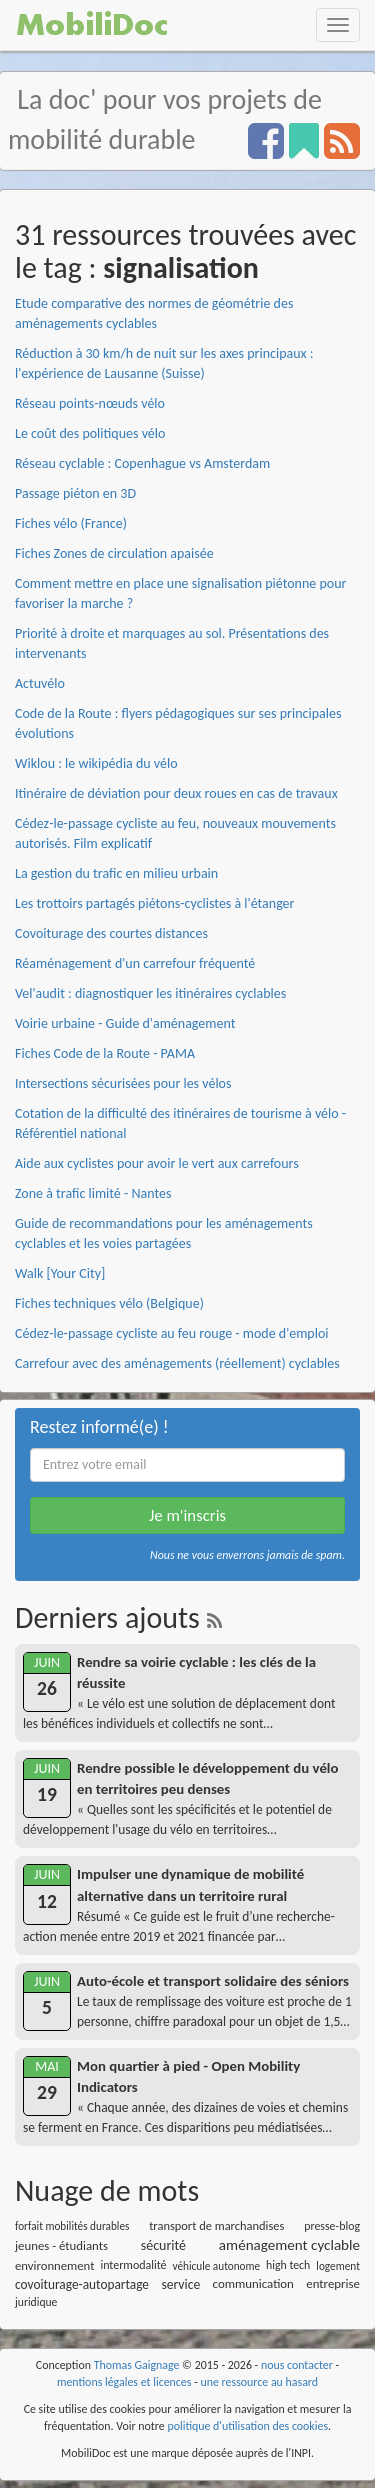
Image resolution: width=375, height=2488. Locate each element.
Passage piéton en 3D (75, 493)
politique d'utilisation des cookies (247, 2426)
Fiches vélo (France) (71, 523)
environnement (54, 2265)
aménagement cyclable (289, 2245)
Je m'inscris (187, 1515)
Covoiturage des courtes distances (111, 933)
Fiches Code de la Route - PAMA (105, 1053)
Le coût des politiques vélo (90, 433)
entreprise (333, 2283)
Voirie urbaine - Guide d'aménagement (125, 1023)
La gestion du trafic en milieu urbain (116, 873)
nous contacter (297, 2365)
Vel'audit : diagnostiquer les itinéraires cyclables (150, 993)
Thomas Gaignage (137, 2365)
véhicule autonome (217, 2266)
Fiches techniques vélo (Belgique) (109, 1303)
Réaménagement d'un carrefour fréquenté (135, 963)
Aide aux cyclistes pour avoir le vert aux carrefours (157, 1163)
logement (338, 2266)
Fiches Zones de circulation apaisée (114, 553)
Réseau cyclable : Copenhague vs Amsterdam (142, 463)
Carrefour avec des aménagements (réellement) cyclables (177, 1363)
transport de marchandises (216, 2225)
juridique (36, 2302)
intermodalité (133, 2265)
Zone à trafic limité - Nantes (93, 1193)
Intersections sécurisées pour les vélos (123, 1083)
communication (253, 2283)
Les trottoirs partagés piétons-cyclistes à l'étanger (154, 903)
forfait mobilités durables (72, 2226)
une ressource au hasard (259, 2382)
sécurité (163, 2245)
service (180, 2284)
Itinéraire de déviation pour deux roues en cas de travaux (176, 793)
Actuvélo (40, 683)
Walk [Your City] (60, 1273)
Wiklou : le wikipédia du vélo (96, 763)
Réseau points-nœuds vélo (90, 403)
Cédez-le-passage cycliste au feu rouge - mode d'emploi (172, 1333)
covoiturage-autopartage (82, 2284)
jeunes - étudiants (61, 2245)
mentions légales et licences (124, 2382)
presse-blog (332, 2226)
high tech (288, 2265)
